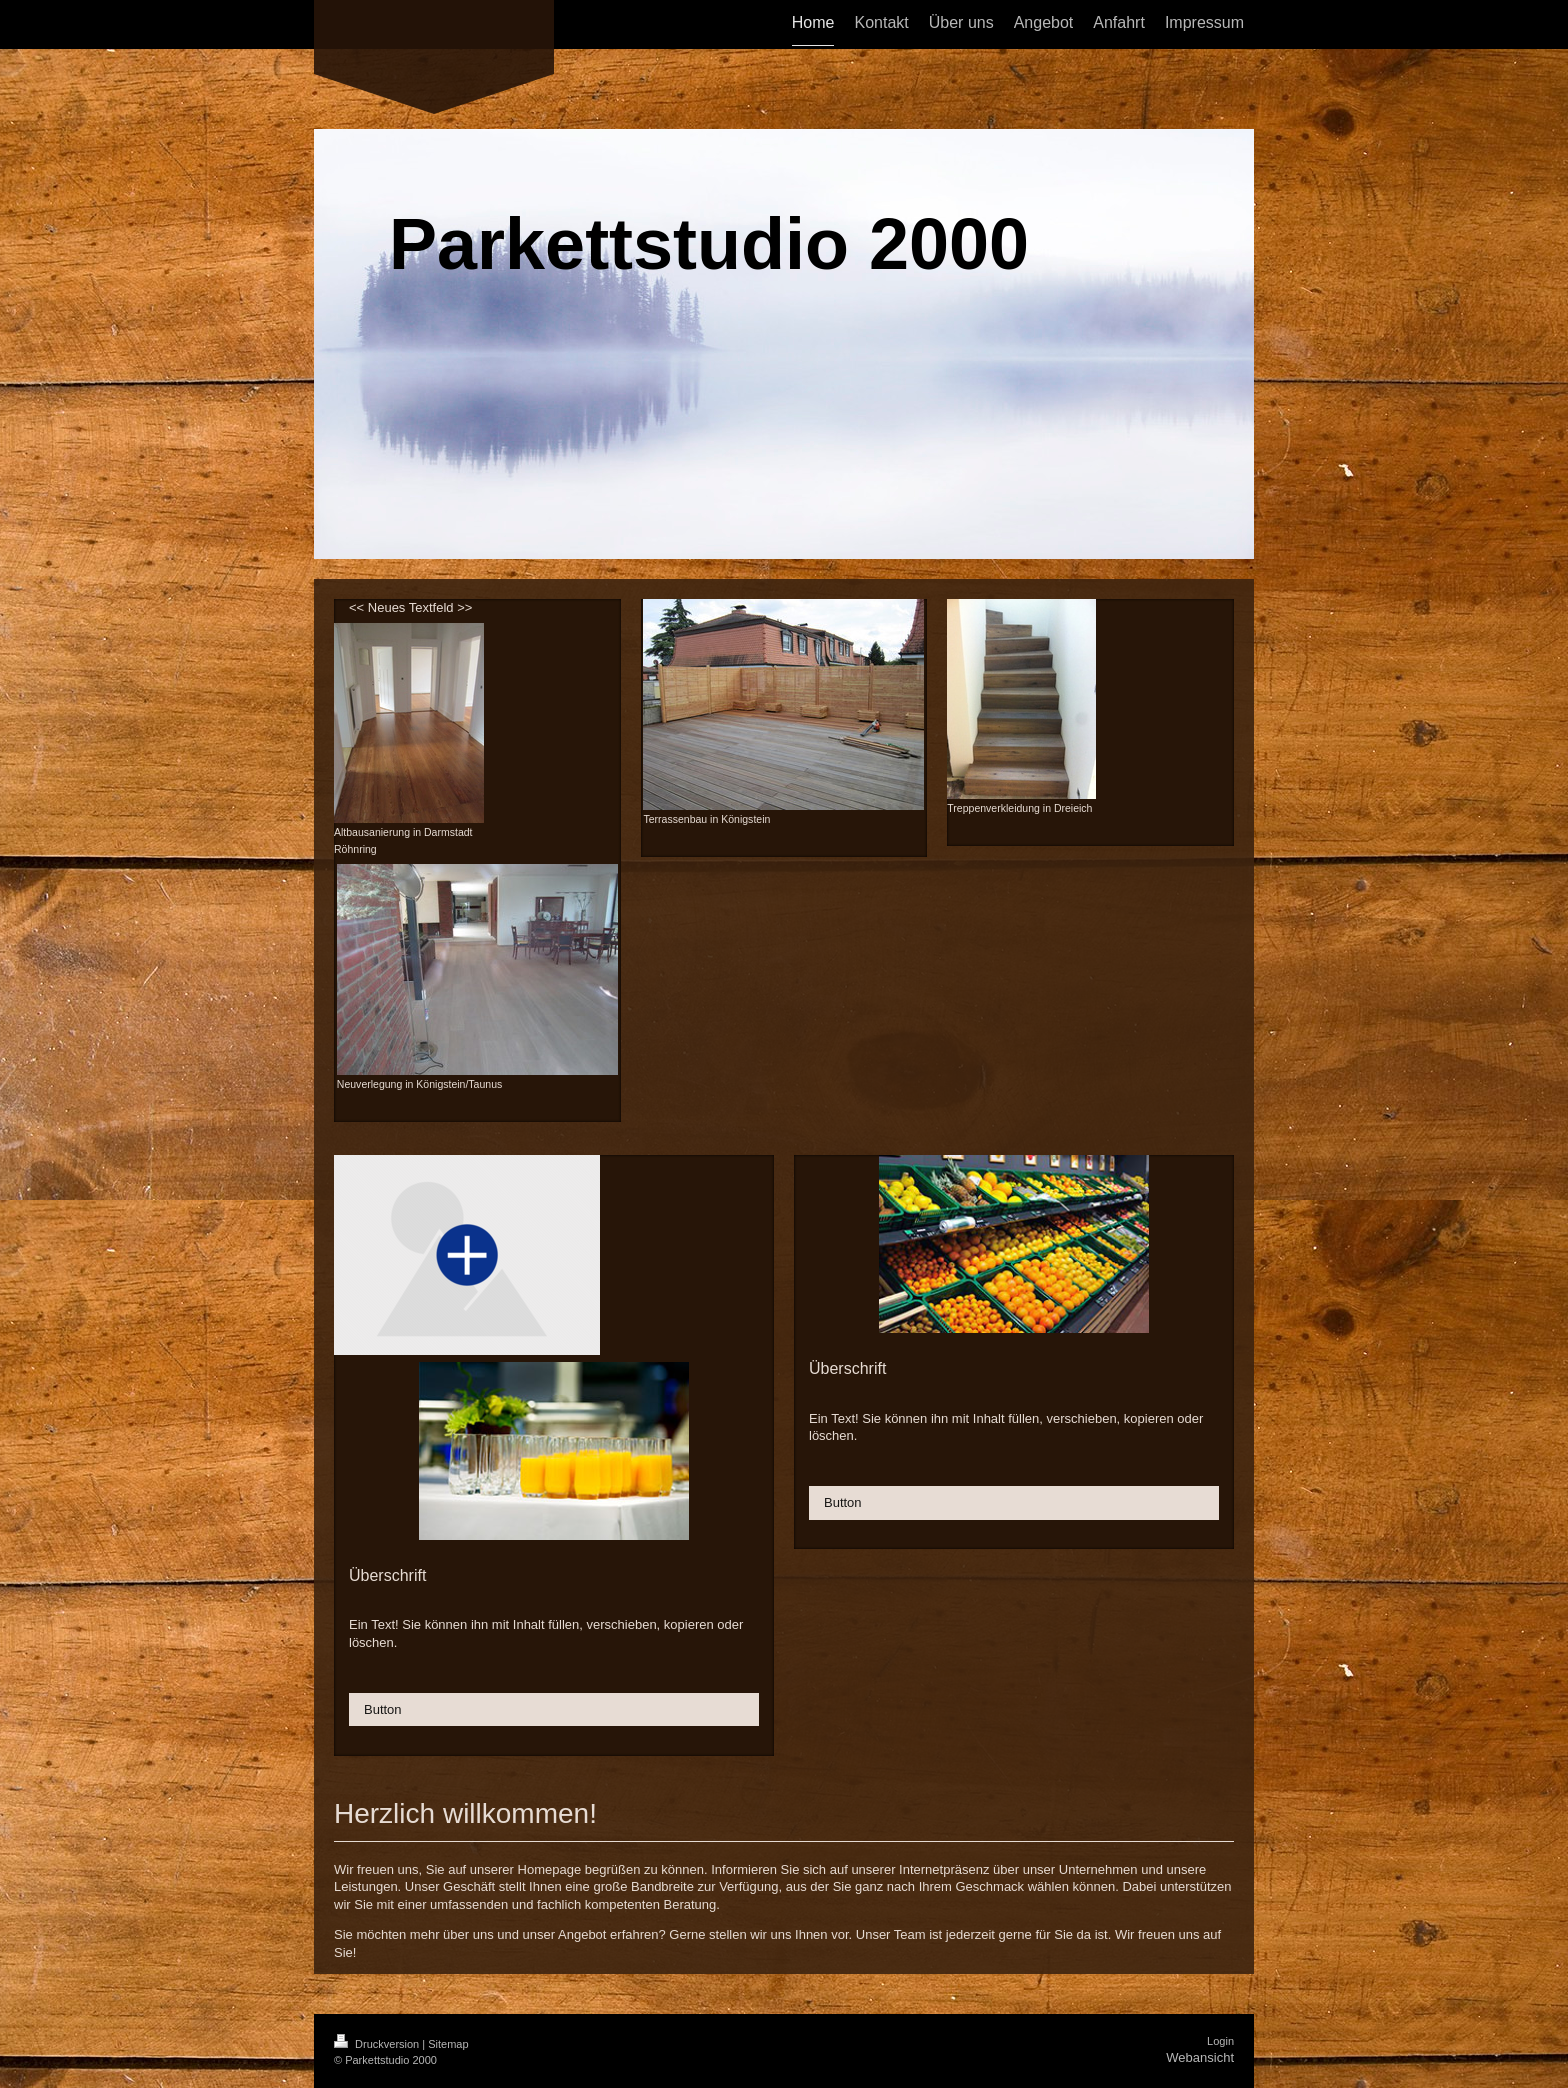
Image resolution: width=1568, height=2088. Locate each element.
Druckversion (378, 2044)
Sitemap (448, 2044)
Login (1220, 2041)
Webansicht (1200, 2057)
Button (383, 1709)
